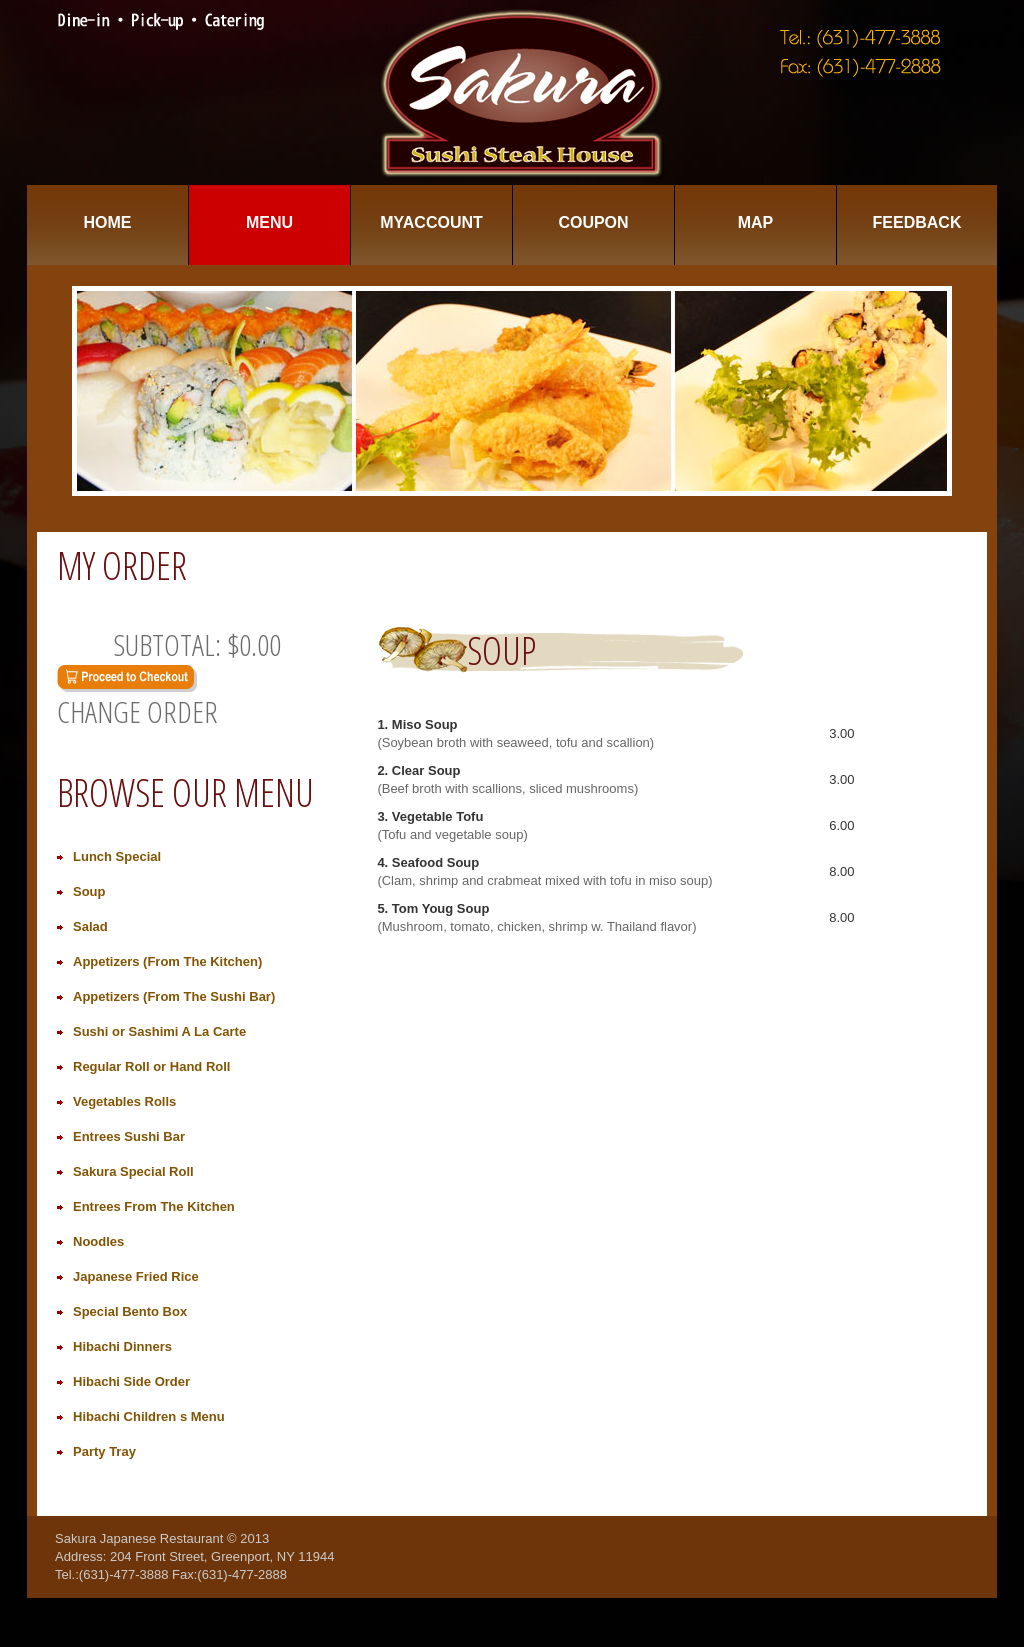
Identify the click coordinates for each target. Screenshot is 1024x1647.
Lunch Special (117, 856)
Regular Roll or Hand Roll (151, 1066)
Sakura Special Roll (133, 1171)
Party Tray (104, 1451)
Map (756, 222)
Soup (89, 891)
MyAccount (431, 222)
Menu (269, 222)
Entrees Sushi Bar (129, 1136)
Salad (90, 926)
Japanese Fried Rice (136, 1276)
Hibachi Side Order (131, 1381)
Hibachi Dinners (122, 1346)
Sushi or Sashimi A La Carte (159, 1031)
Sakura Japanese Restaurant (139, 1538)
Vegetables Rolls (124, 1101)
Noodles (98, 1241)
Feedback (917, 222)
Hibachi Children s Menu (149, 1416)
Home (108, 222)
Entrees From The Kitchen (154, 1206)
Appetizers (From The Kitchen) (167, 961)
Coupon (593, 222)
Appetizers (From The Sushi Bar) (174, 996)
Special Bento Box (130, 1311)
